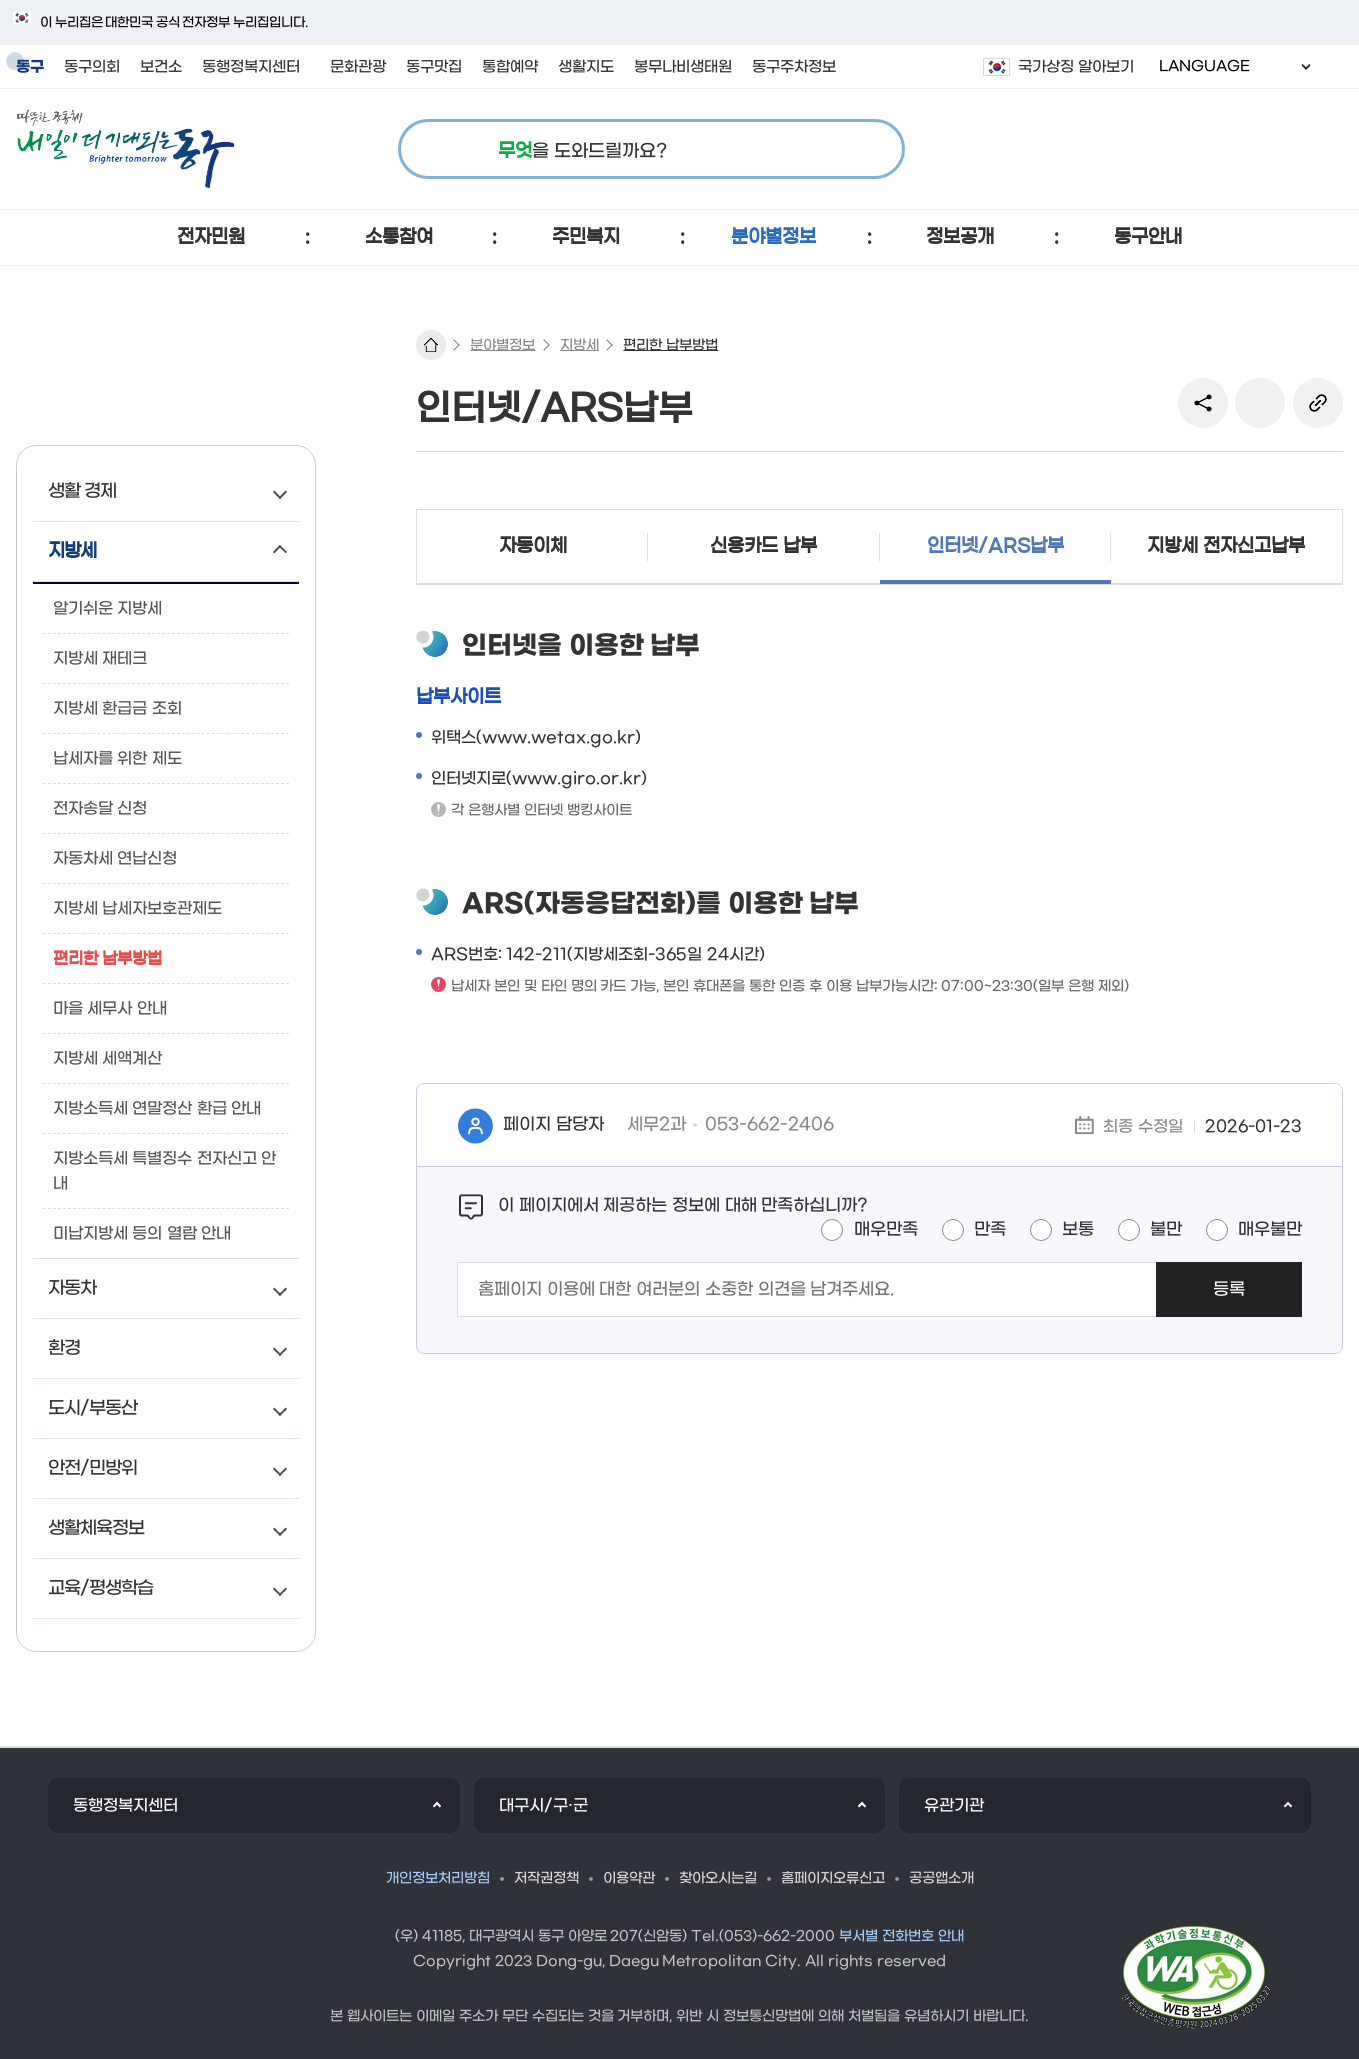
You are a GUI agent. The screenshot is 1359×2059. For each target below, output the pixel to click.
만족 (990, 1230)
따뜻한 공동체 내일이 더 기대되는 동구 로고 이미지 (125, 149)
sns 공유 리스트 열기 (1203, 403)
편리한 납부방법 (670, 345)
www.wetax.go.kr (558, 737)
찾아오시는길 (718, 1878)
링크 (1318, 403)
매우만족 (886, 1230)
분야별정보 (502, 345)
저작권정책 (546, 1878)
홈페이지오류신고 (833, 1878)
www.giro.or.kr (576, 778)
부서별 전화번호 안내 (901, 1936)
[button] (211, 237)
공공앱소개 (941, 1878)
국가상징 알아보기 (1076, 67)
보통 (1078, 1230)
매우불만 (1270, 1230)
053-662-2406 (769, 1125)
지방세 (579, 345)
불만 (1166, 1230)
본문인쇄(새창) (1260, 403)
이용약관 (629, 1878)
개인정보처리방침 (438, 1878)
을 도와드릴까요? (582, 151)
